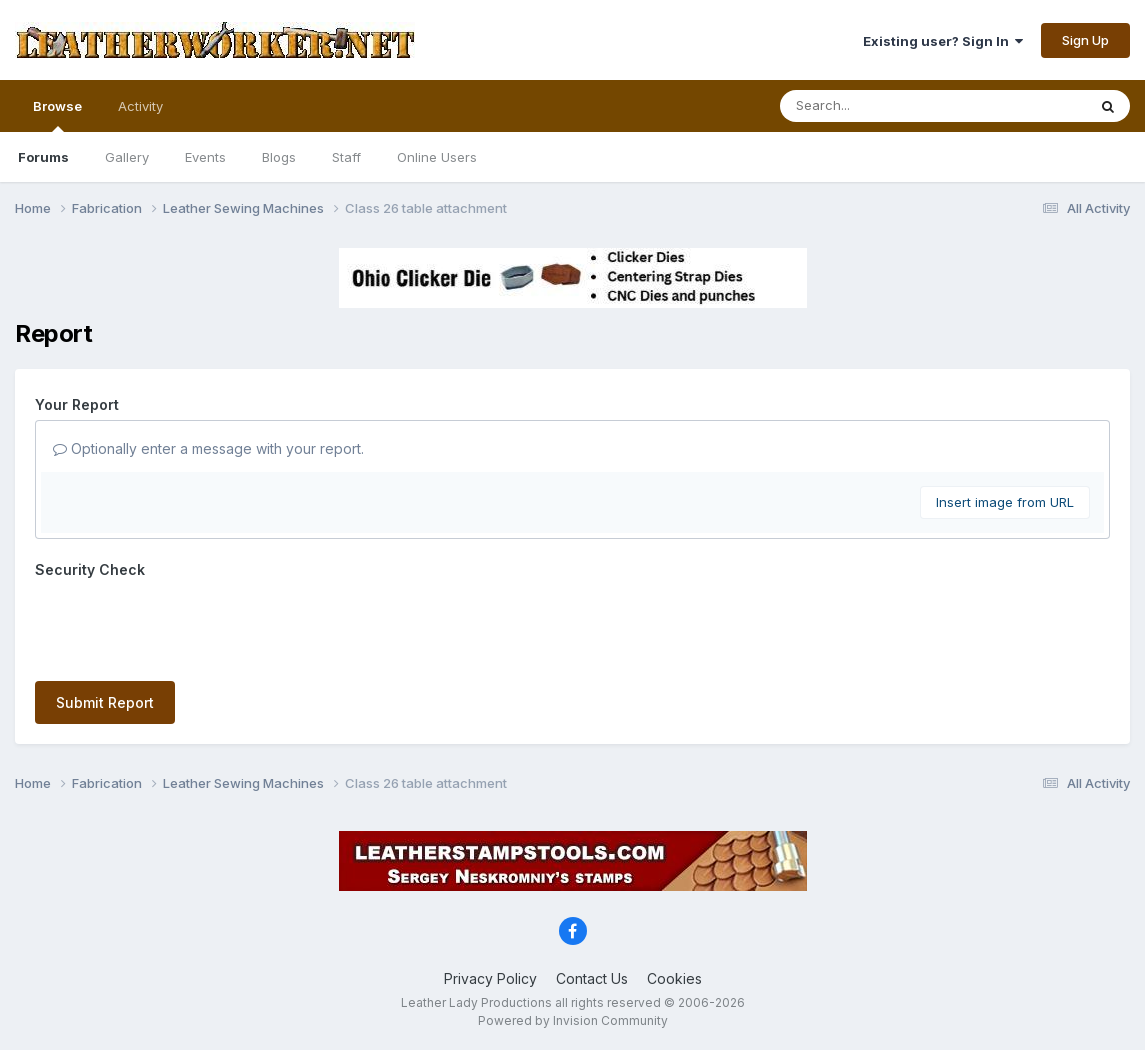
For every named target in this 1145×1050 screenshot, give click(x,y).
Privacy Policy (490, 978)
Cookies (674, 978)
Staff (346, 157)
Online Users (437, 157)
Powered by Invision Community (573, 1020)
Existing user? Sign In (943, 41)
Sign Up (1085, 40)
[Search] (878, 106)
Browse (57, 115)
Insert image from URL (1005, 502)
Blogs (279, 157)
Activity (140, 106)
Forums (43, 157)
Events (205, 157)
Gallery (127, 157)
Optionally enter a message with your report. (208, 448)
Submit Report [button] (105, 702)
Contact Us (592, 978)
